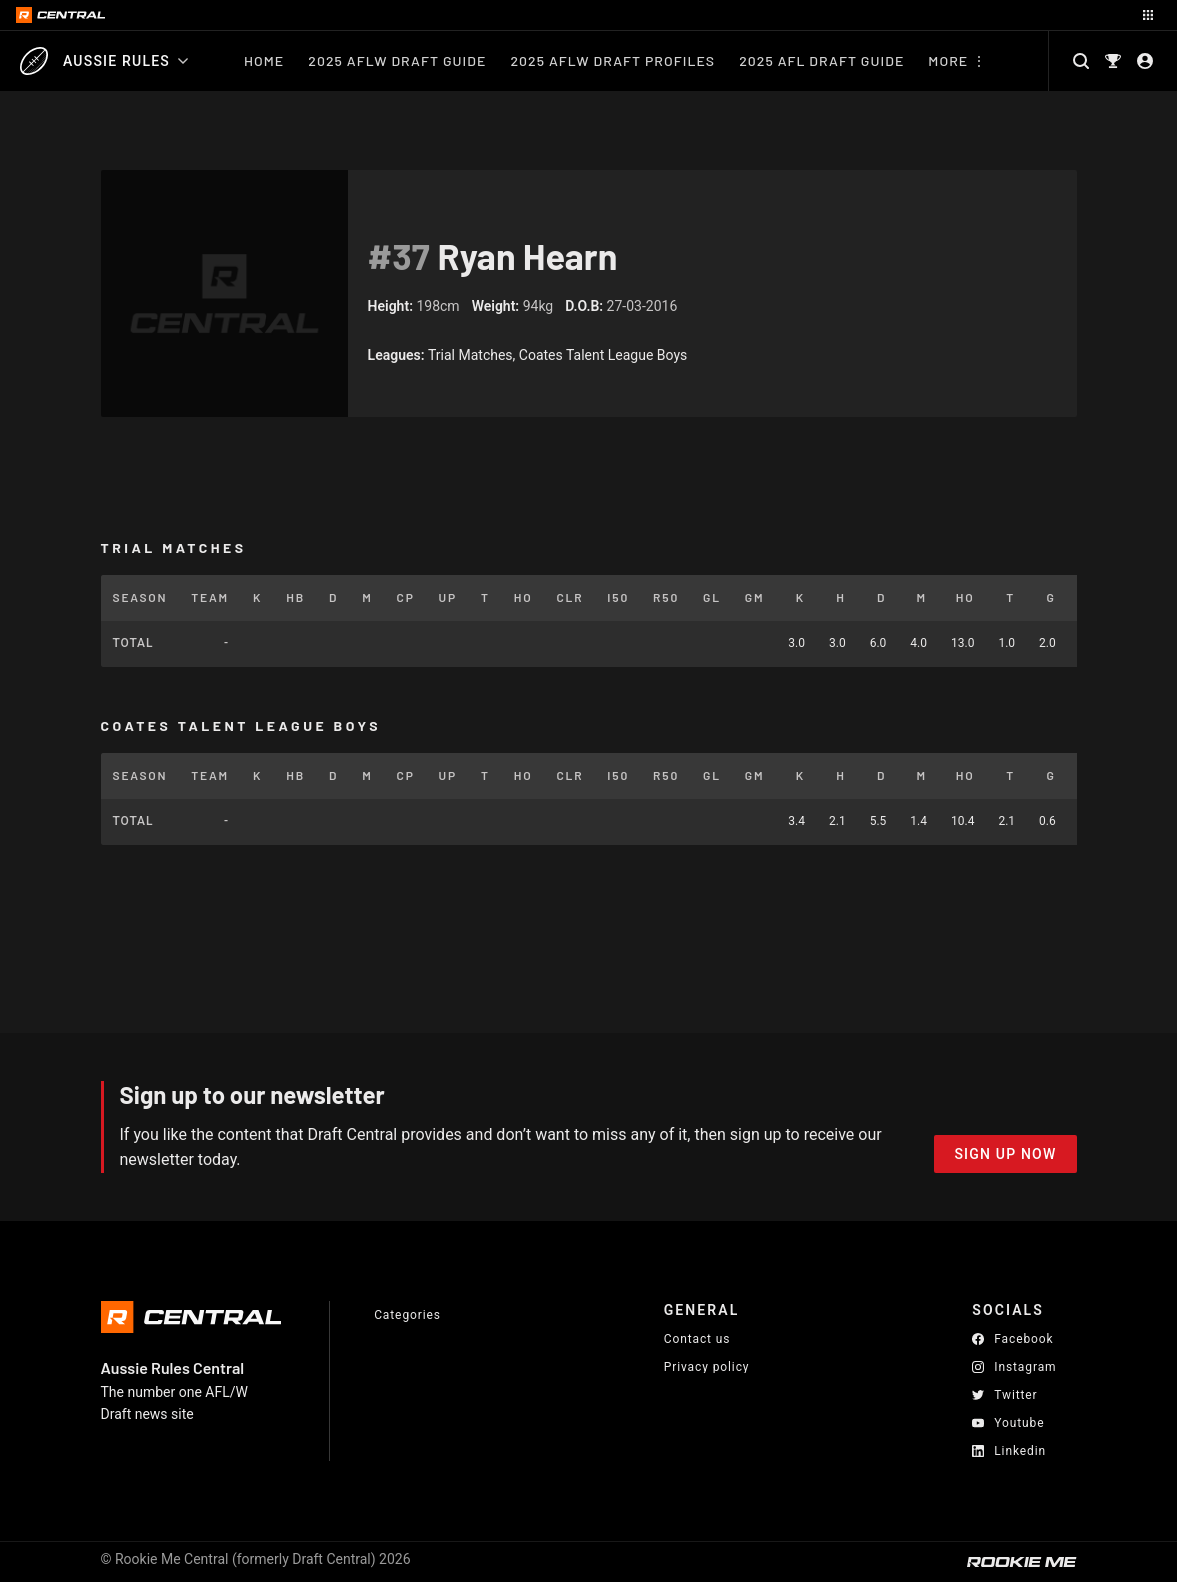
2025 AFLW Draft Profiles (612, 60)
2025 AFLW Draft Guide (397, 60)
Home (264, 60)
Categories (407, 1315)
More (948, 60)
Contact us (697, 1339)
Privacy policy (707, 1366)
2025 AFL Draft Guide (821, 60)
